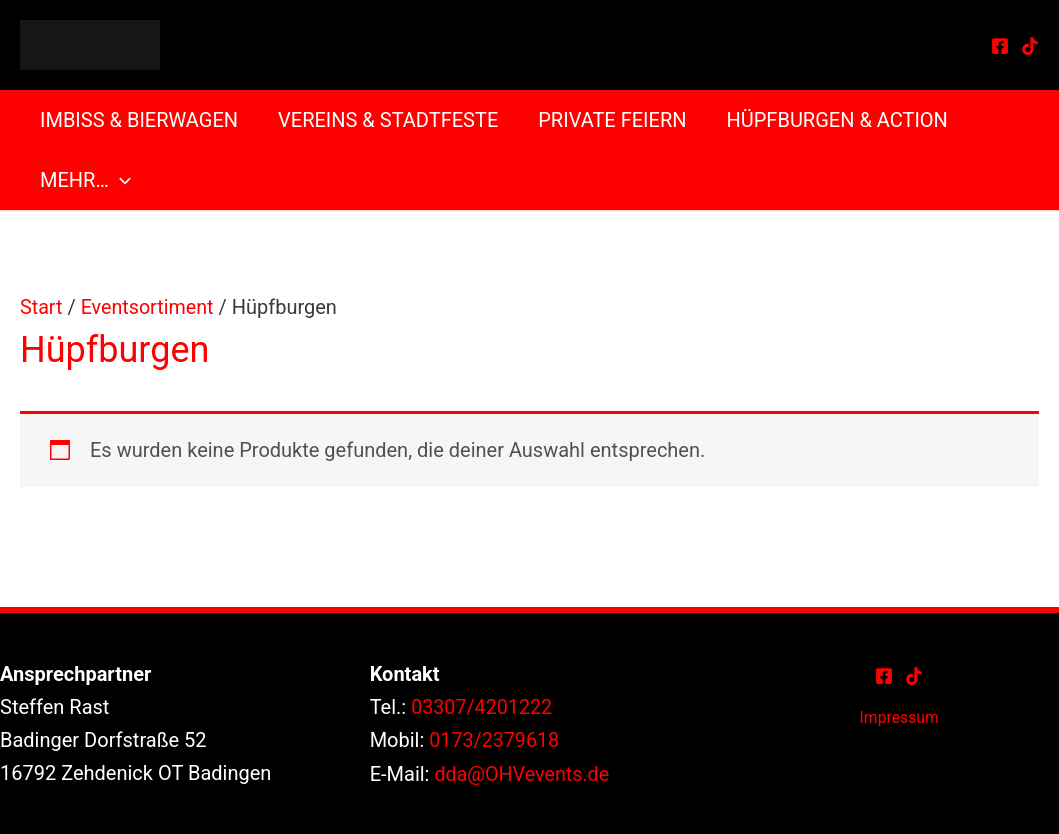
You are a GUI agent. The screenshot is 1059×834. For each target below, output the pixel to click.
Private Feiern (612, 120)
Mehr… (85, 180)
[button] (120, 180)
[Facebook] (1000, 46)
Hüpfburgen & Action (837, 120)
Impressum (899, 716)
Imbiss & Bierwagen (139, 120)
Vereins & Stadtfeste (388, 120)
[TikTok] (1030, 46)
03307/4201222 (482, 706)
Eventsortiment (148, 307)
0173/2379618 (495, 739)
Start (41, 307)
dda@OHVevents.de (522, 772)
